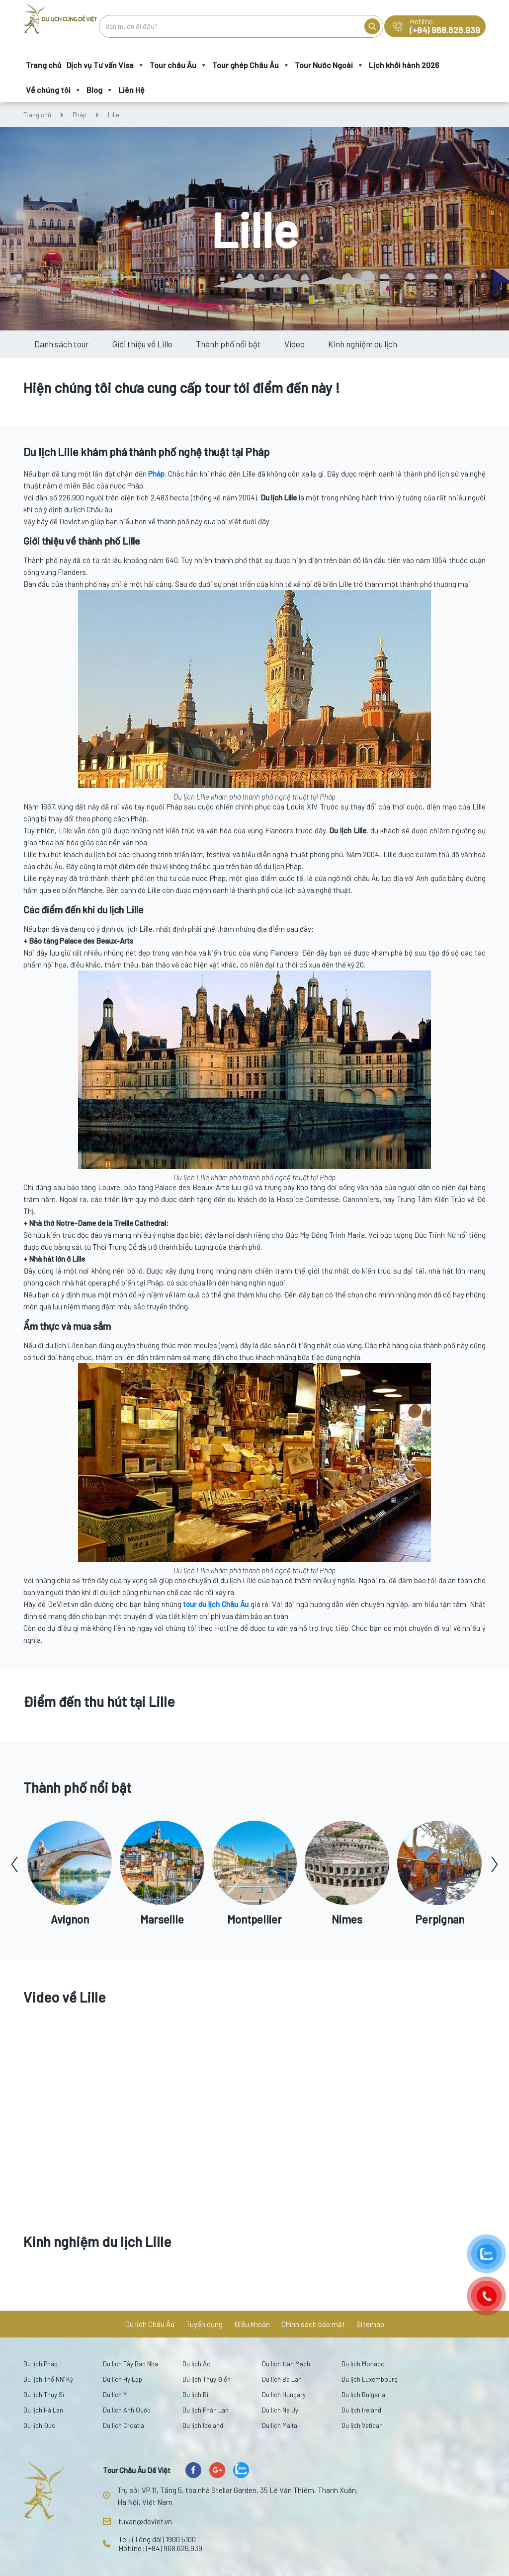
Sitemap (370, 2324)
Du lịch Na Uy (280, 2410)
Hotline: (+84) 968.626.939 (160, 2548)
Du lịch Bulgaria (363, 2395)
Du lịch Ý (115, 2395)
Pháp (79, 115)
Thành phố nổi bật (228, 344)
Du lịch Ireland (361, 2410)
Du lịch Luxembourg (369, 2379)
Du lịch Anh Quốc (127, 2410)
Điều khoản (252, 2324)
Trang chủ (44, 65)
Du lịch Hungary (284, 2395)
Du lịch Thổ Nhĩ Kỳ (48, 2379)
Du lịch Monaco (363, 2364)
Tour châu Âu (178, 65)
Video (294, 344)
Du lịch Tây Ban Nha (130, 2364)
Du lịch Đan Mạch (286, 2364)
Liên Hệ (131, 89)
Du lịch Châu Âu (149, 2324)
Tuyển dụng (204, 2324)
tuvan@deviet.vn (145, 2521)
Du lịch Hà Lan (43, 2410)
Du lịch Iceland (202, 2425)
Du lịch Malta (279, 2425)
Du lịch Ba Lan (282, 2379)
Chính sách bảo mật (313, 2324)
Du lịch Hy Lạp (122, 2379)
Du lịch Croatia (123, 2425)
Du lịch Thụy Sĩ (43, 2395)
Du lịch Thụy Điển (206, 2379)
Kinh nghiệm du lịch (362, 344)
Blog (99, 90)
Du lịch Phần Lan (205, 2410)
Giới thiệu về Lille (142, 344)
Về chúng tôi (54, 90)
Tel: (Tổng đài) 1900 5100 (157, 2539)
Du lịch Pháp (40, 2364)
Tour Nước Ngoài (329, 65)
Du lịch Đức (39, 2425)
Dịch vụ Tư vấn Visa (106, 65)
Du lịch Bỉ (195, 2395)
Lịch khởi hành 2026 (404, 65)
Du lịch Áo (196, 2364)
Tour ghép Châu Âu (251, 65)
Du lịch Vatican (362, 2425)
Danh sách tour (61, 344)
